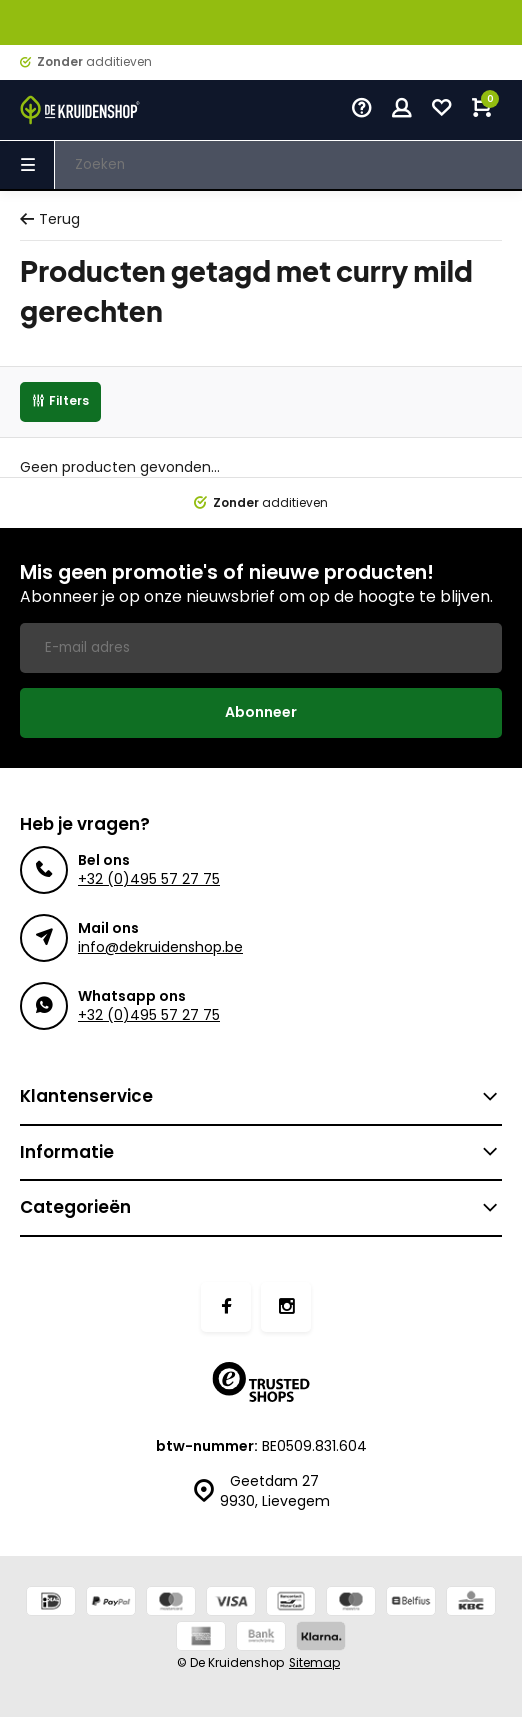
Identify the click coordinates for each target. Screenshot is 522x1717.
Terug (50, 219)
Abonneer (261, 712)
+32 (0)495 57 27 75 (149, 879)
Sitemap (314, 1663)
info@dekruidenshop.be (160, 947)
